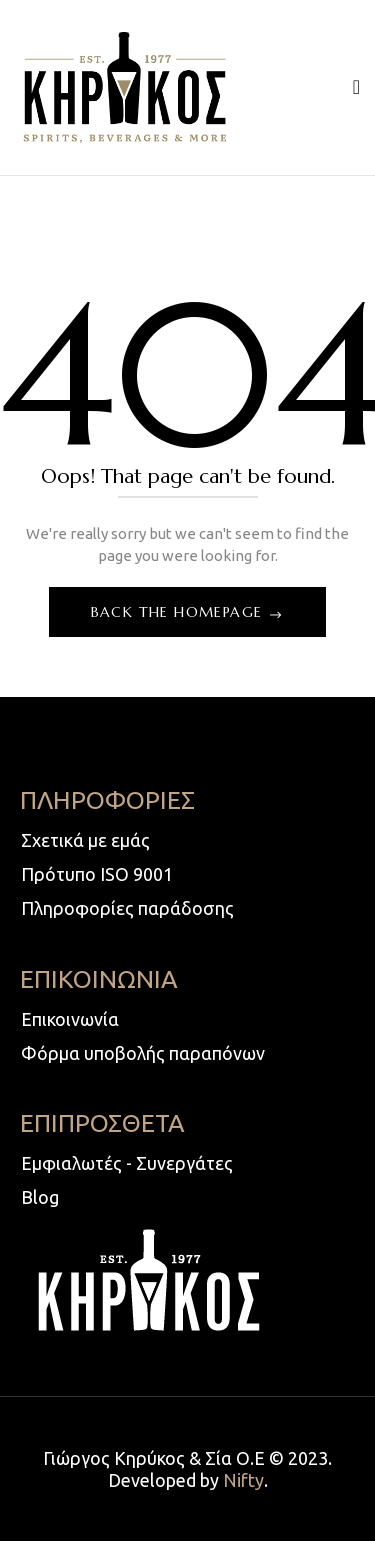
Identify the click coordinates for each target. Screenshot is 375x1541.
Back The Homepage (179, 612)
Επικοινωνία (70, 1019)
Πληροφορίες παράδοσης (127, 908)
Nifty (243, 1480)
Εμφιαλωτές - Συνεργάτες (127, 1163)
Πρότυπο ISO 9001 (97, 874)
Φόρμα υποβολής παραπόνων (143, 1053)
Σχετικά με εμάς (85, 840)
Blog (40, 1197)
